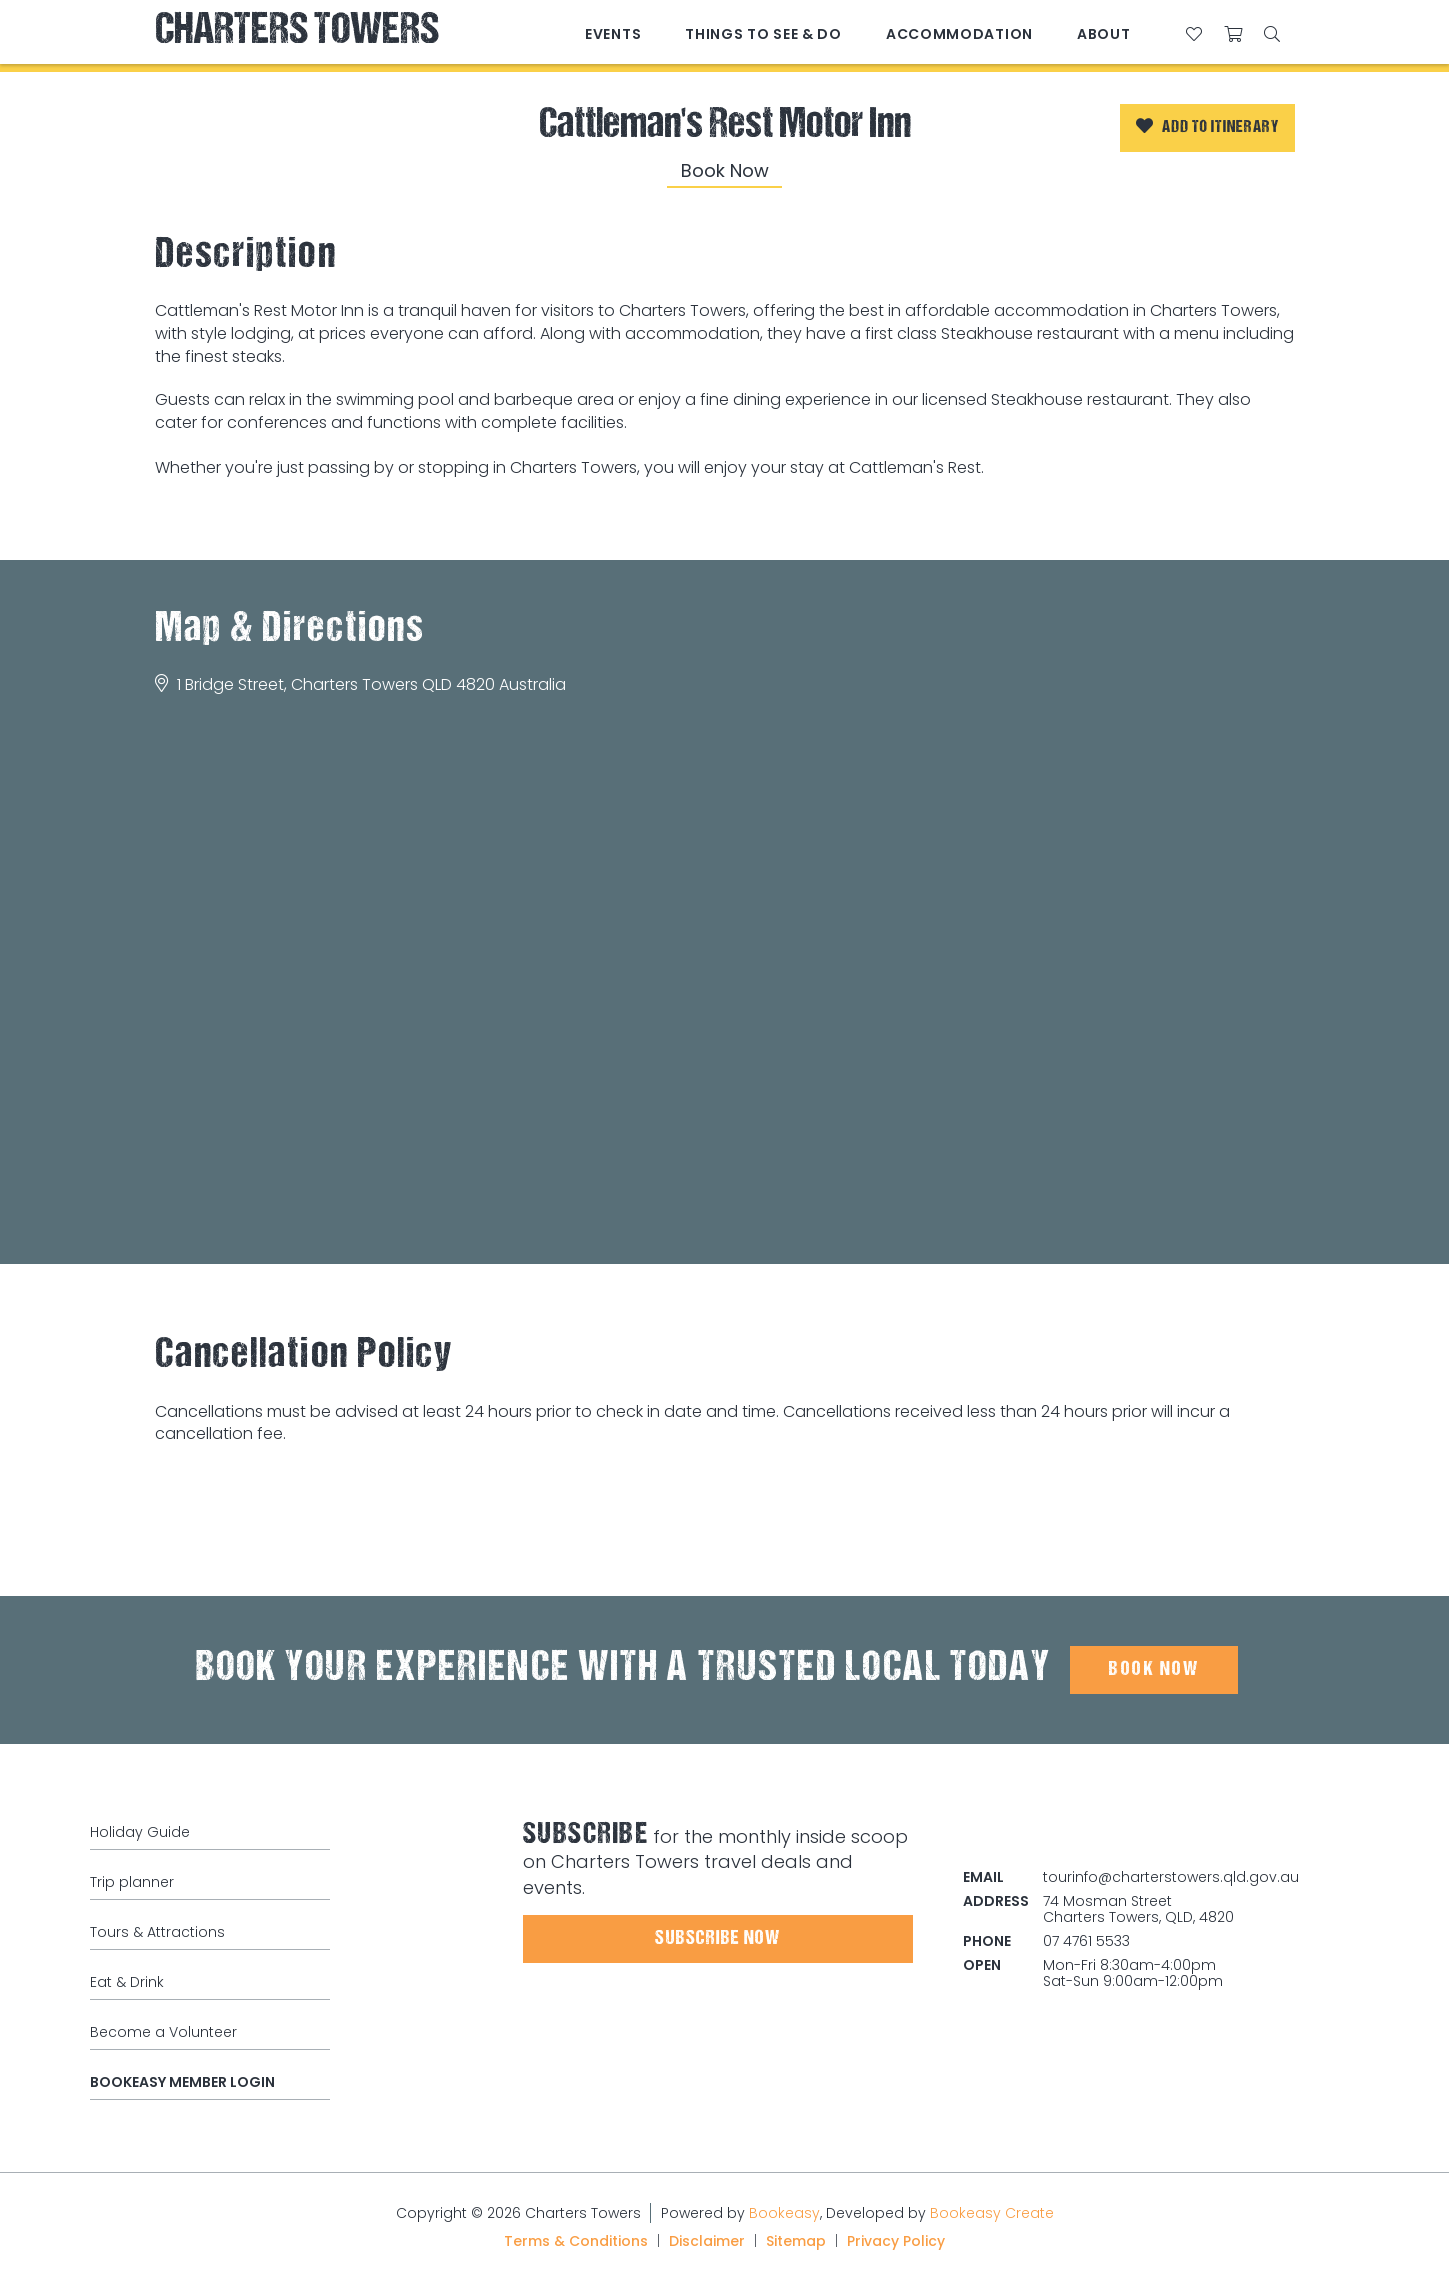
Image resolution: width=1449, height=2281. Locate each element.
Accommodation (959, 34)
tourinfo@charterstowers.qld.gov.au (1171, 1877)
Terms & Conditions (576, 2241)
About (1104, 34)
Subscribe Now (717, 1939)
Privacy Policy (896, 2241)
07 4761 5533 (1086, 1941)
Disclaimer (707, 2241)
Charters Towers (297, 32)
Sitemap (796, 2241)
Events (613, 34)
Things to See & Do (763, 34)
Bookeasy (784, 2213)
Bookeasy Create (992, 2213)
